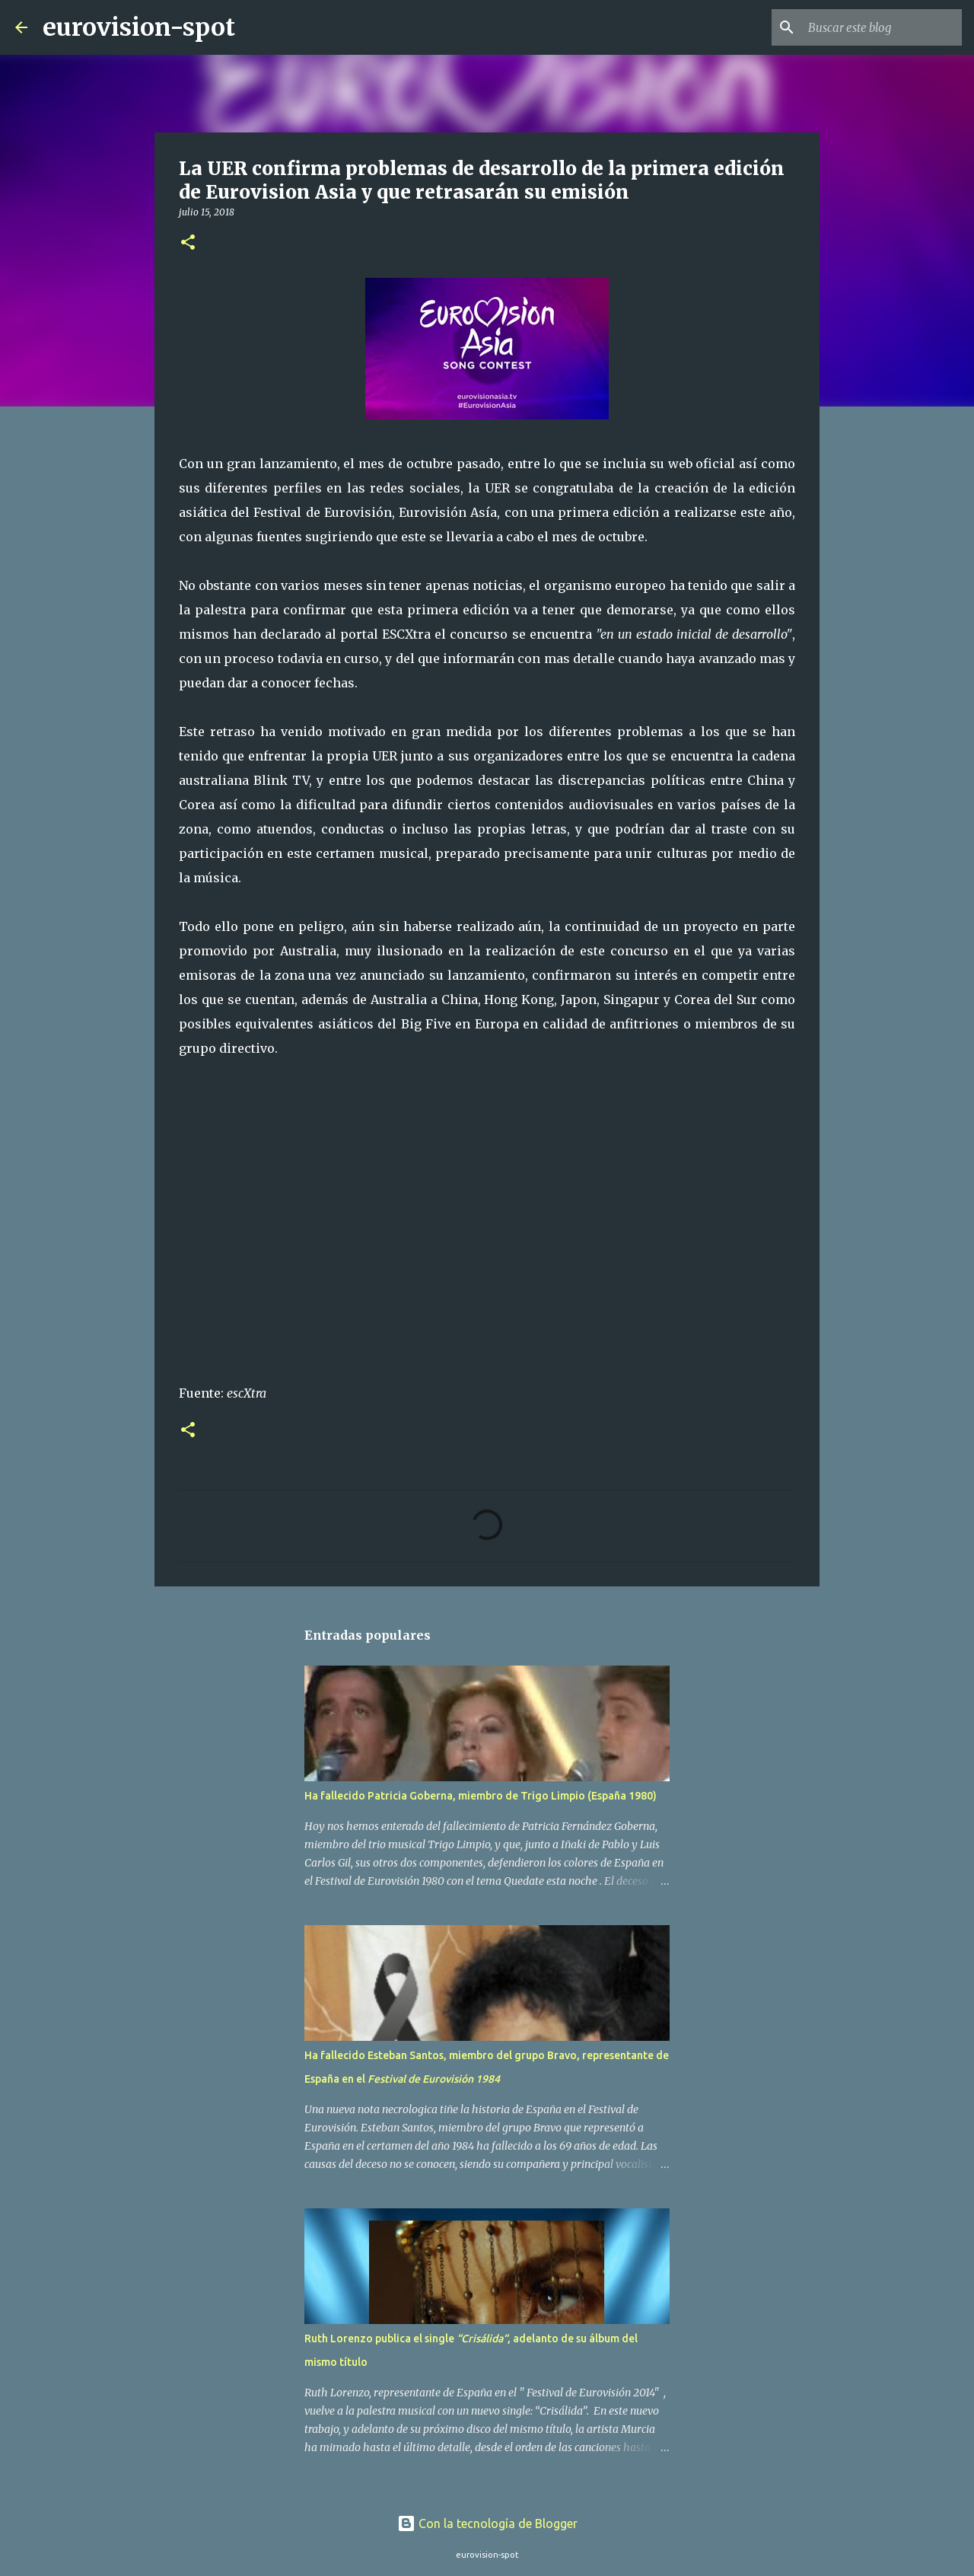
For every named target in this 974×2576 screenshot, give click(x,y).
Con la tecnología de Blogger (487, 2523)
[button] (188, 243)
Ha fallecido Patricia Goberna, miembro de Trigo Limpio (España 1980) (480, 1796)
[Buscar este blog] (882, 27)
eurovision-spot (139, 27)
